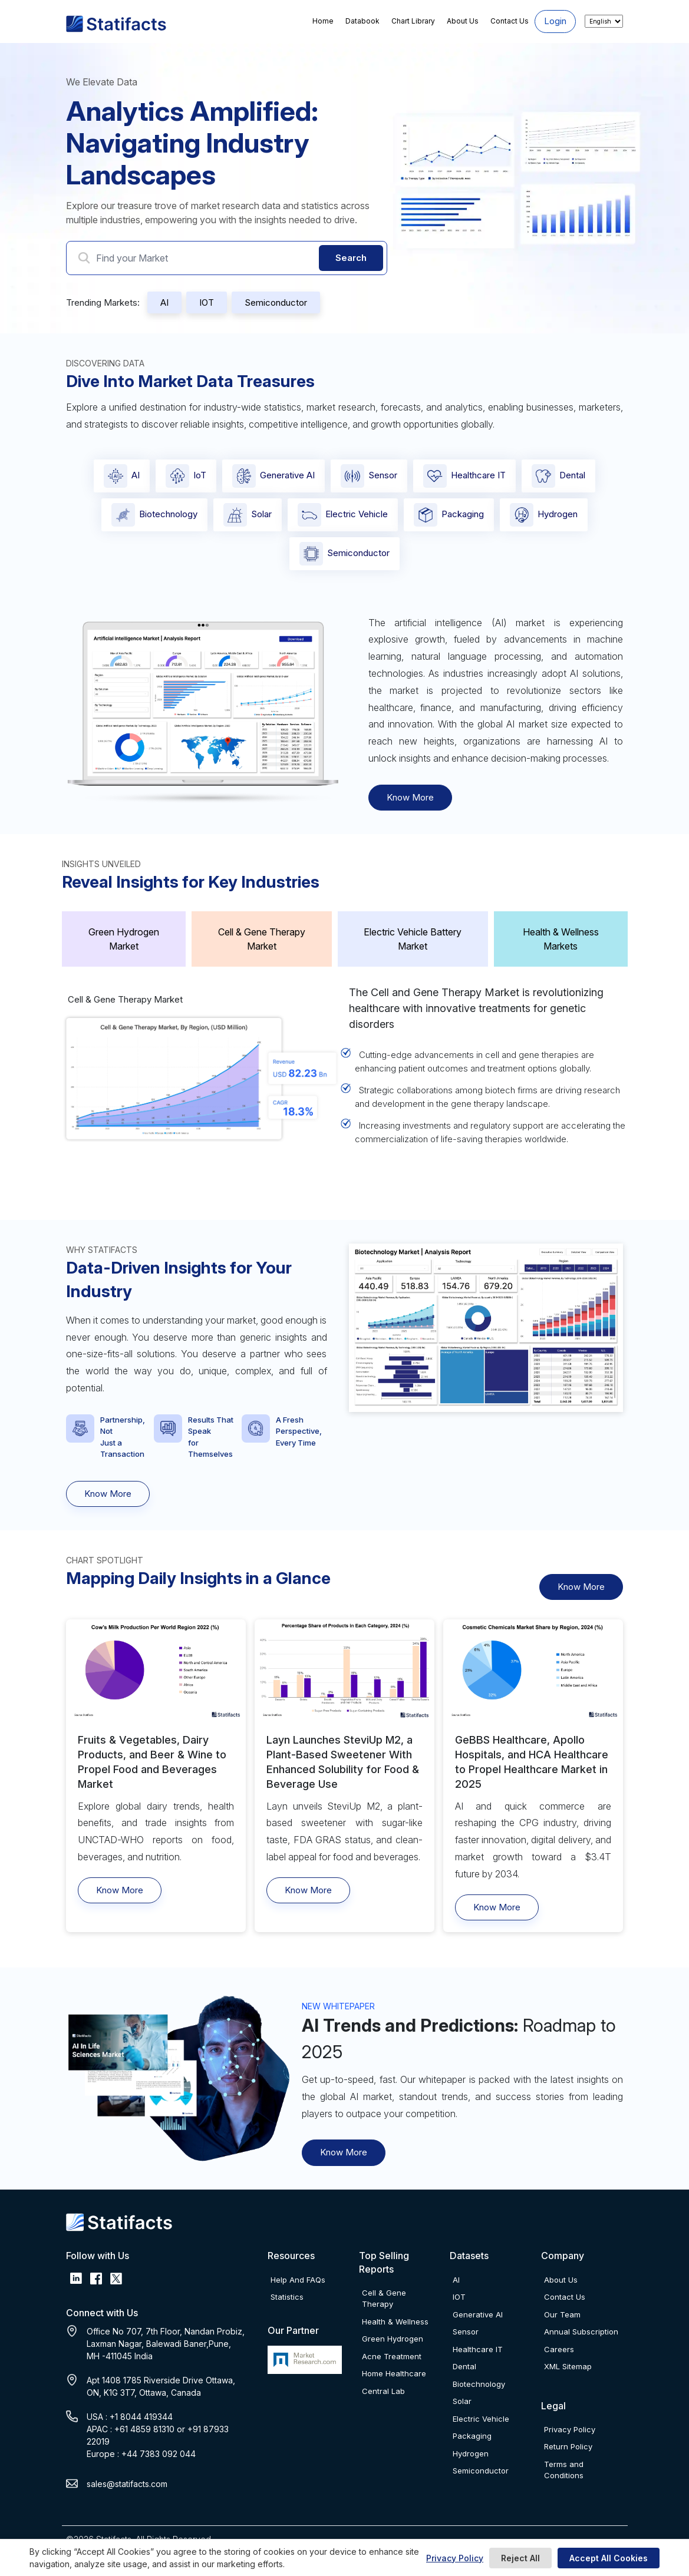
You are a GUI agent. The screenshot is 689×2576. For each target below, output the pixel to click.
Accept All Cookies (608, 2558)
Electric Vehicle (343, 515)
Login (555, 21)
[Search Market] (226, 258)
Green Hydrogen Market (123, 939)
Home (323, 20)
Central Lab (383, 2391)
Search (351, 257)
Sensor (369, 476)
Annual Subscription (581, 2331)
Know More (410, 797)
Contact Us (509, 20)
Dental (558, 476)
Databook (362, 20)
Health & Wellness (395, 2321)
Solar (247, 515)
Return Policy (568, 2446)
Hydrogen (544, 515)
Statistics (287, 2296)
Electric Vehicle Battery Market (412, 939)
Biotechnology (154, 515)
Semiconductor (276, 302)
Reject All (520, 2558)
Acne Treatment (391, 2356)
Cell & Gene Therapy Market (261, 939)
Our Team (562, 2314)
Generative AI (273, 476)
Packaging (449, 515)
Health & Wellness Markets (561, 939)
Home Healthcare (394, 2373)
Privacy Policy (454, 2558)
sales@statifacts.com (127, 2484)
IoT (186, 476)
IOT (206, 302)
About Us (463, 20)
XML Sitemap (568, 2366)
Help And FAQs (298, 2279)
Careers (559, 2349)
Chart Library (413, 20)
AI (164, 302)
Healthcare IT (464, 476)
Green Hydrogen (392, 2338)
